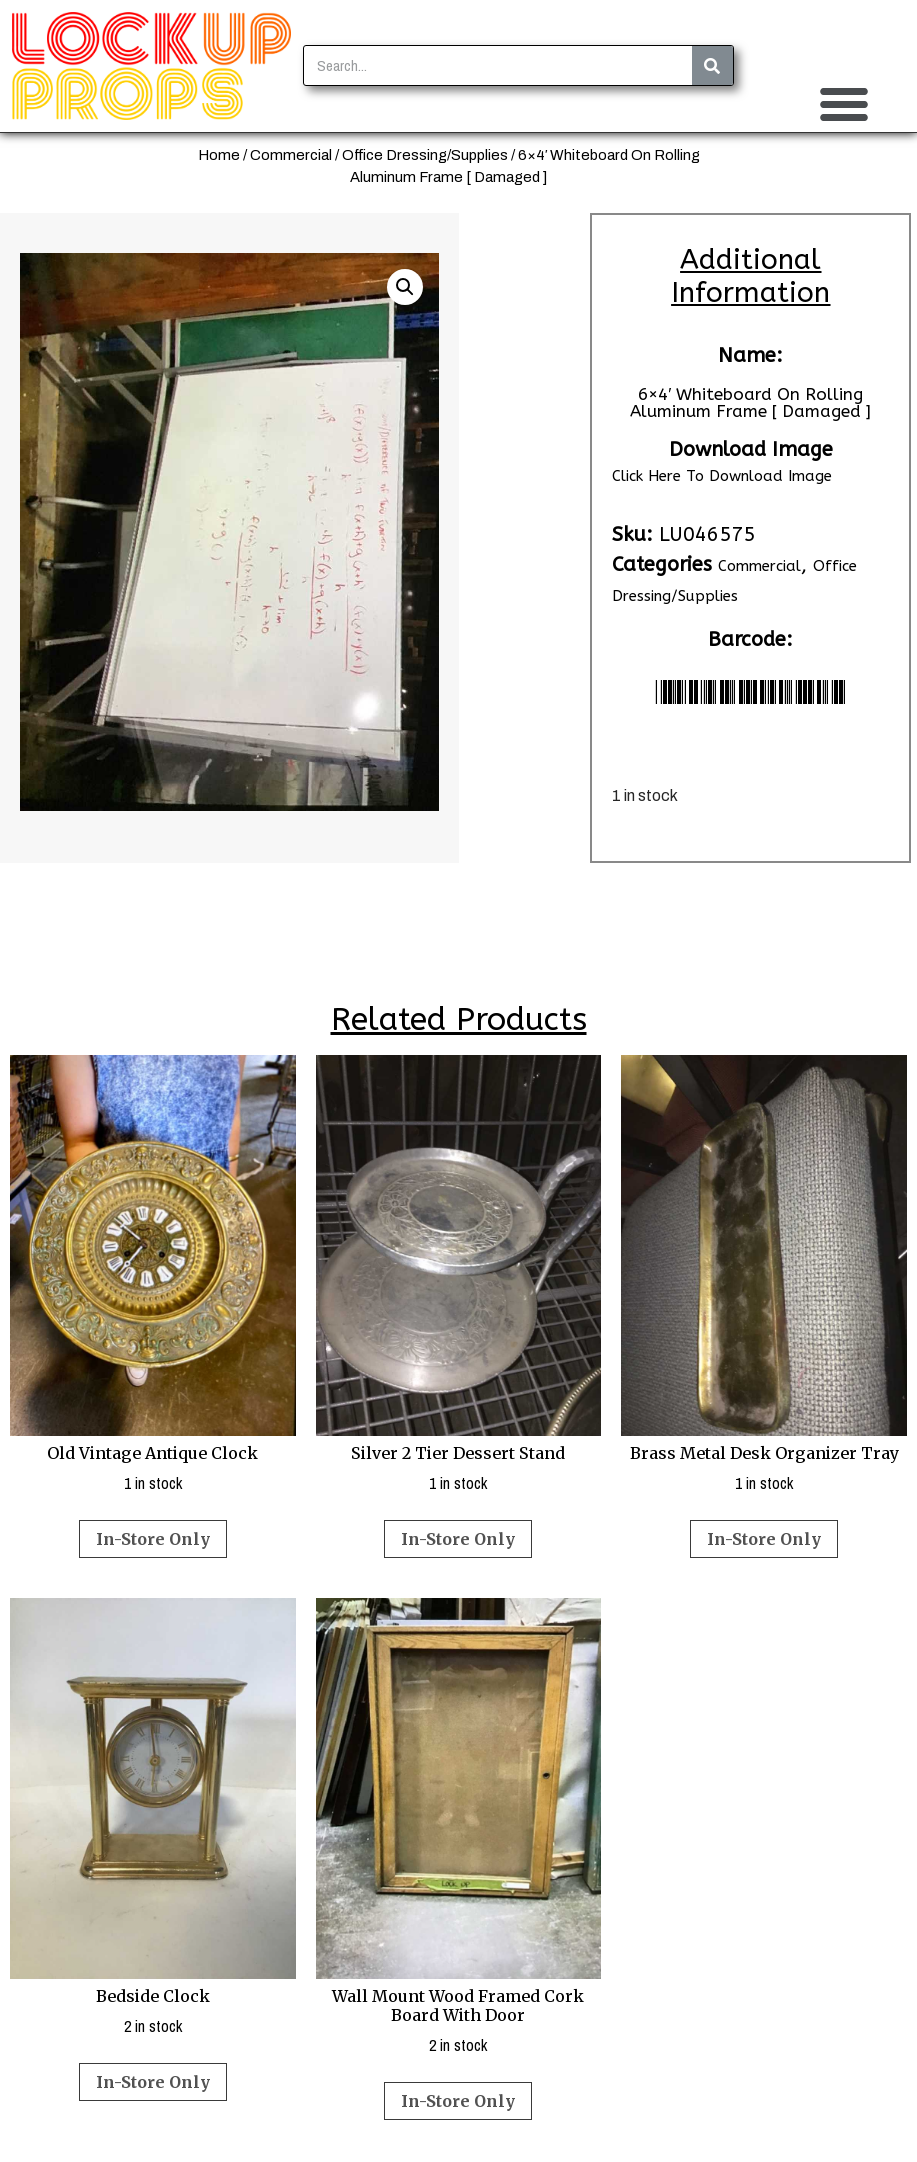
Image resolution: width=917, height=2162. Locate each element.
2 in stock (153, 1817)
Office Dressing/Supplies (425, 155)
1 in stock (153, 1274)
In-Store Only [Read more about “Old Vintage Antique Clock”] (153, 1539)
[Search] (712, 65)
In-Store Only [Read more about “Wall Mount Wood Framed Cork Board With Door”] (458, 2101)
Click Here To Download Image (722, 476)
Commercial (291, 155)
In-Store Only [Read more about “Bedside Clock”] (153, 2082)
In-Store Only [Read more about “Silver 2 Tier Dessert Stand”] (458, 1539)
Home (219, 155)
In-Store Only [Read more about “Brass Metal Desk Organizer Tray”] (764, 1539)
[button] (844, 104)
